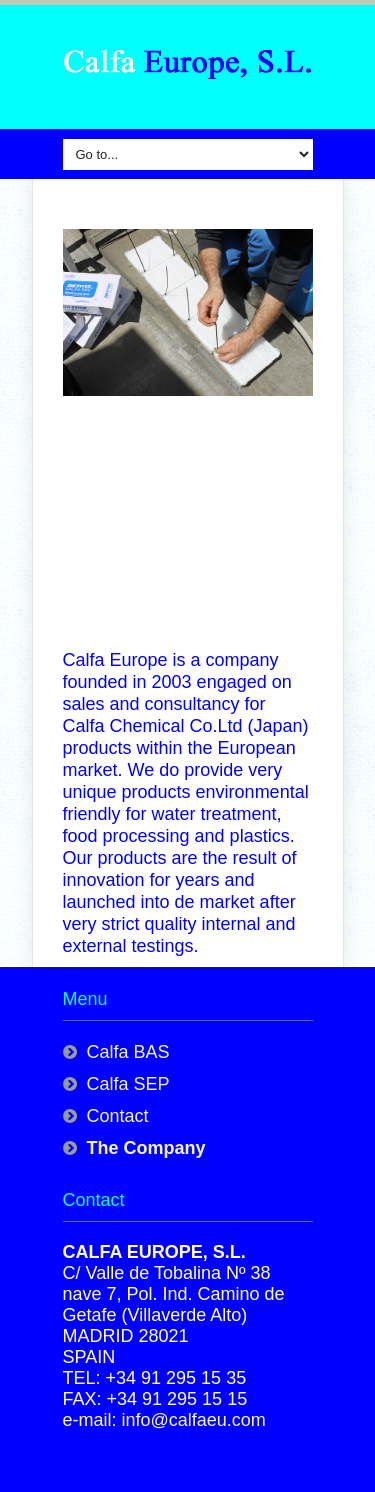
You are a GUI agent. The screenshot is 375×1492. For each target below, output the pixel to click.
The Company (146, 1148)
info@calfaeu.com (194, 1420)
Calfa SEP (128, 1084)
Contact (118, 1116)
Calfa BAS (128, 1052)
